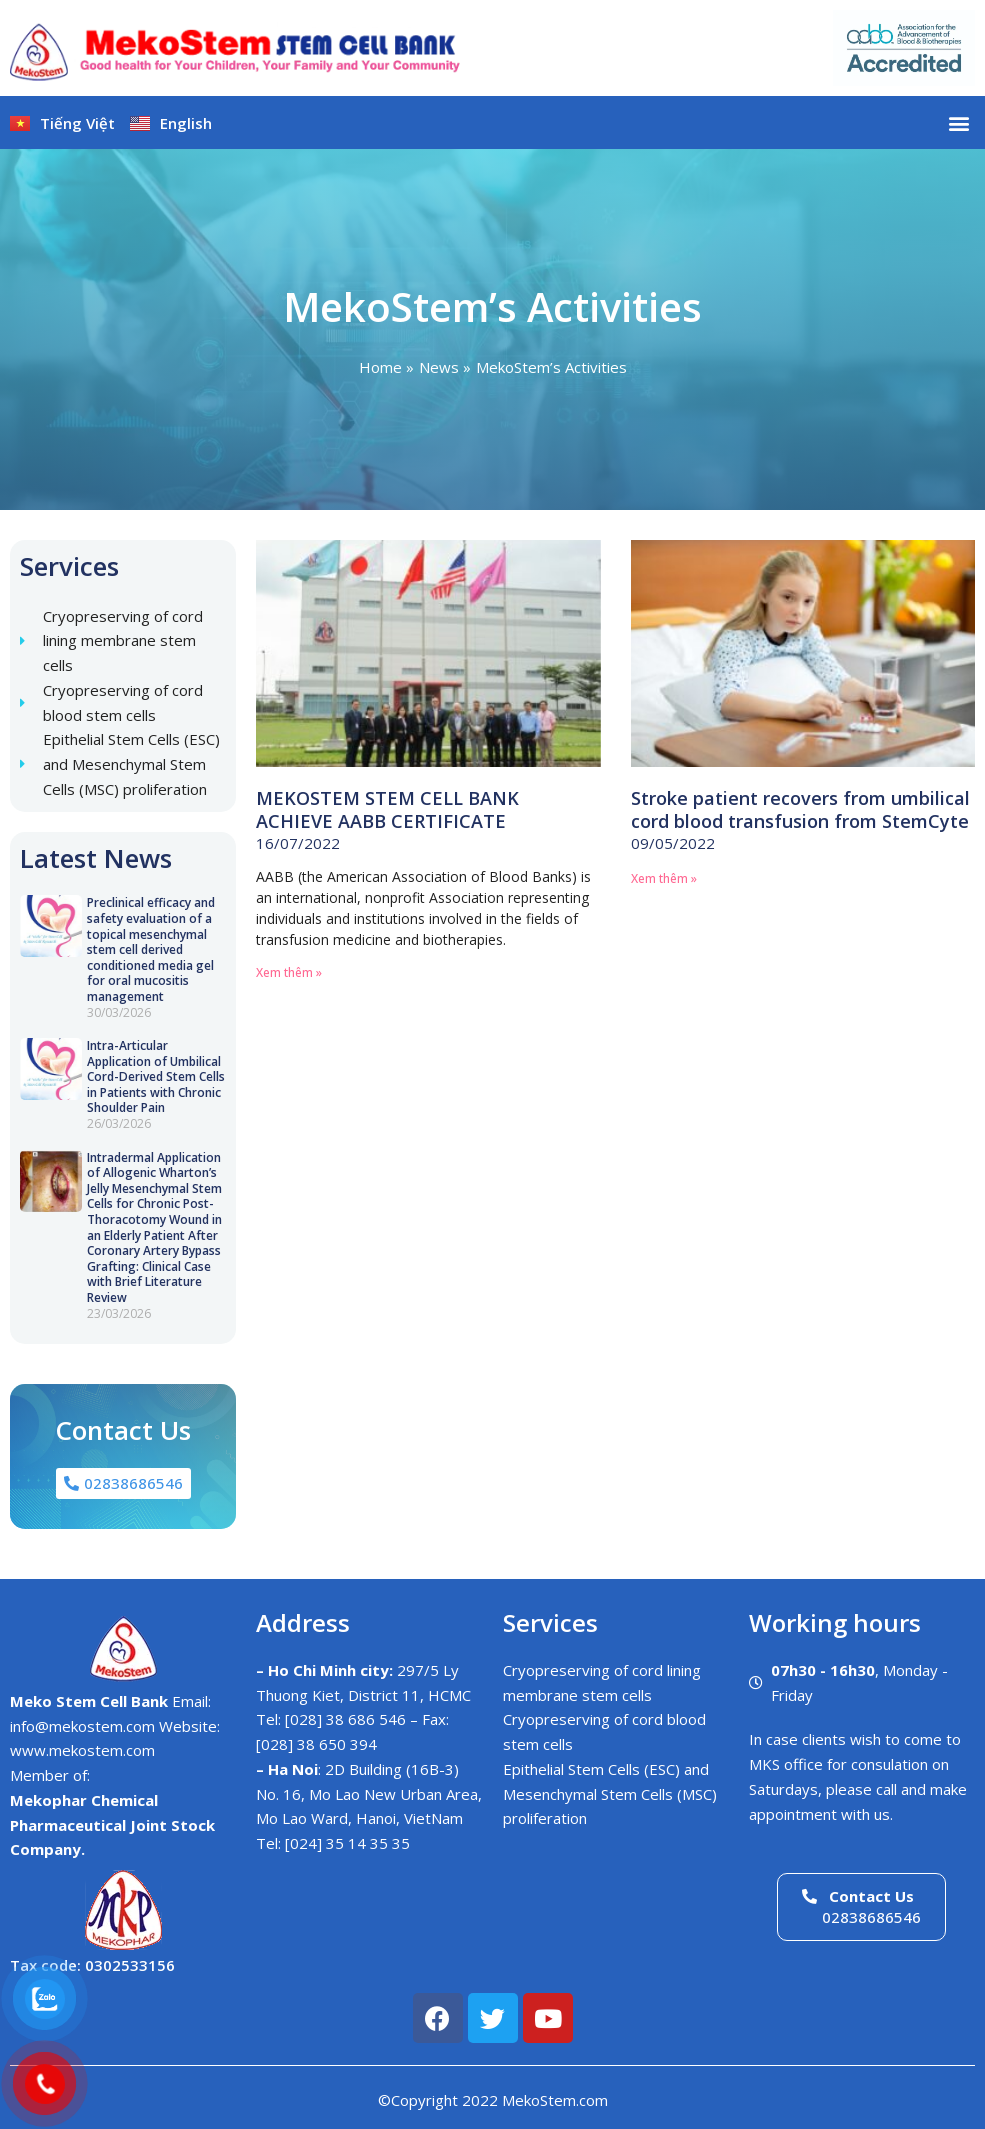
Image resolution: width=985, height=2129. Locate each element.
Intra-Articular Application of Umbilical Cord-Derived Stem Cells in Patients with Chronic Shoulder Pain (156, 1076)
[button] (958, 122)
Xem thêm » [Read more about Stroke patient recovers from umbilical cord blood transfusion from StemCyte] (664, 878)
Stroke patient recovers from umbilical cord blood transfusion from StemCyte (800, 809)
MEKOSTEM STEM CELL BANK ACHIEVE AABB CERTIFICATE (387, 809)
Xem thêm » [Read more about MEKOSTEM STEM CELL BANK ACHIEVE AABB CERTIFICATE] (289, 972)
